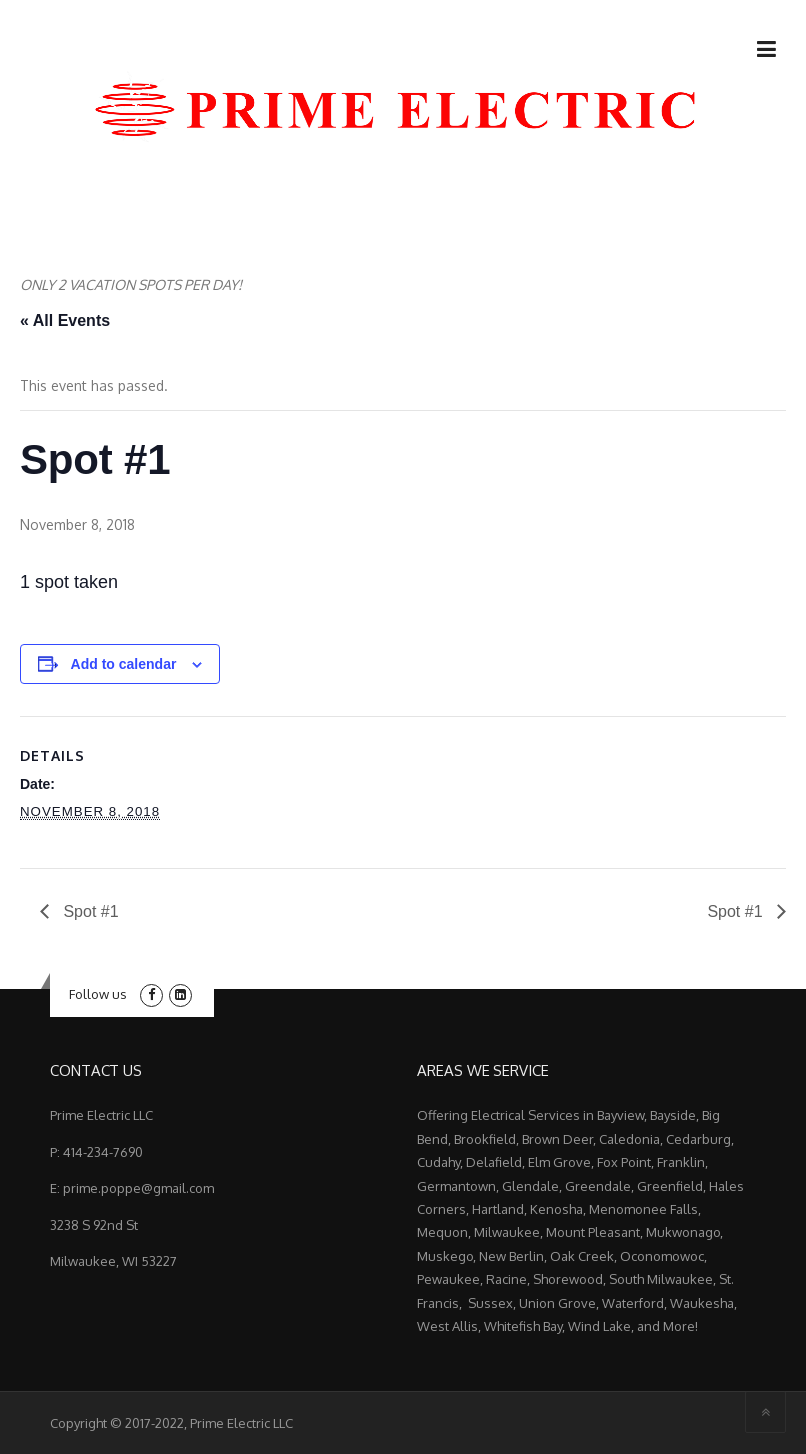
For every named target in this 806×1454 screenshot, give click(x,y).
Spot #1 (89, 911)
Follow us (98, 994)
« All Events (65, 320)
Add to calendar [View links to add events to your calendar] (124, 664)
